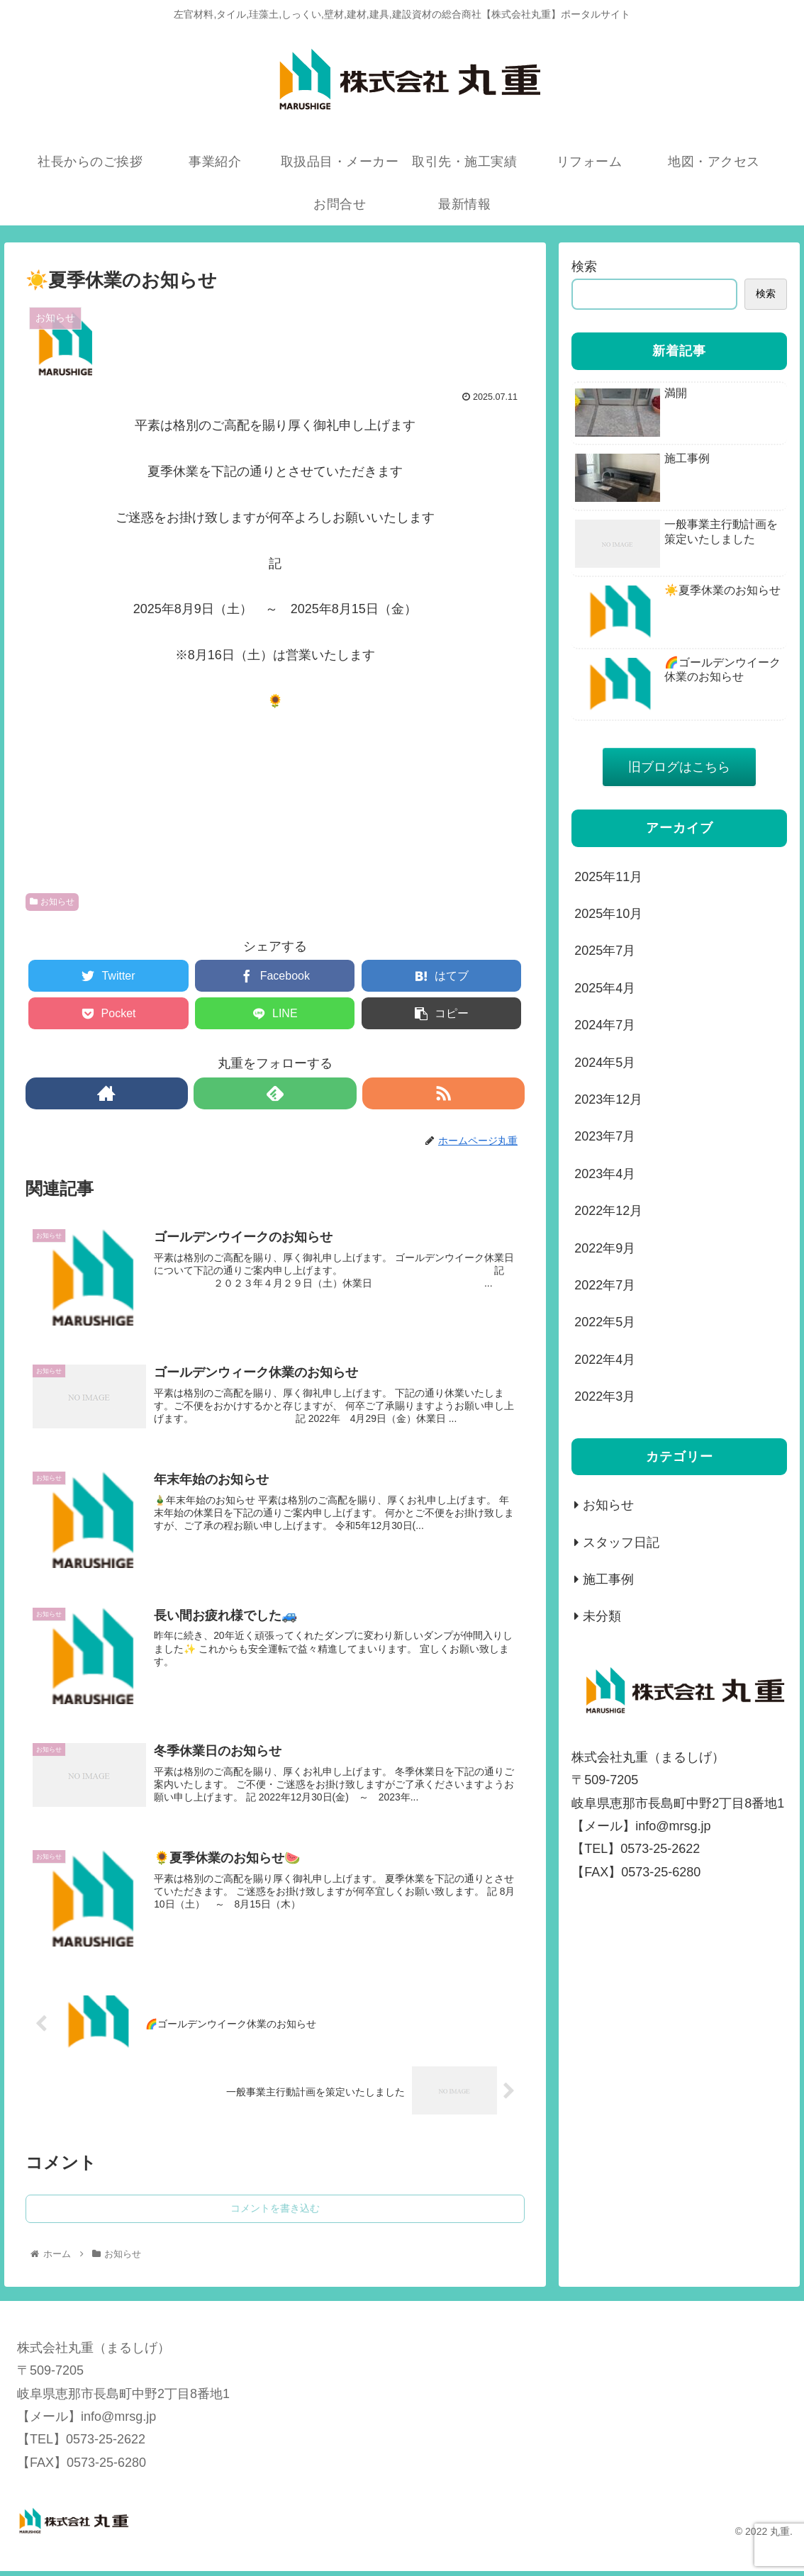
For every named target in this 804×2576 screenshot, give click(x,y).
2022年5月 (604, 1322)
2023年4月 (604, 1174)
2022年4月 (604, 1360)
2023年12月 (608, 1099)
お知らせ (52, 902)
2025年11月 (608, 877)
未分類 (602, 1616)
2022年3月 (604, 1396)
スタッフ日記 (621, 1542)
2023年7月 (604, 1136)
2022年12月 (608, 1211)
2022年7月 (604, 1285)
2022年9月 (604, 1248)
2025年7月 (604, 950)
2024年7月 (604, 1025)
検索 (584, 266)
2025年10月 (608, 914)
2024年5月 (604, 1062)
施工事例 (608, 1579)
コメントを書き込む (275, 2213)
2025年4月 (604, 988)
